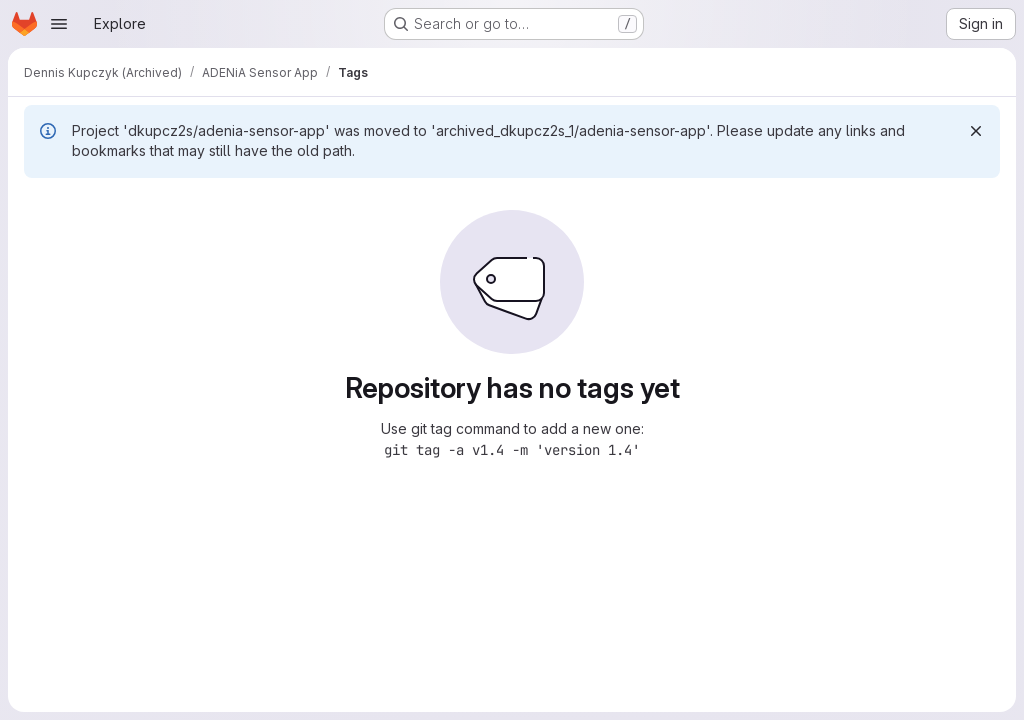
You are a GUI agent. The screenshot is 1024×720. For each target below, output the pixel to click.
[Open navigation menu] (59, 24)
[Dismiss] (976, 131)
